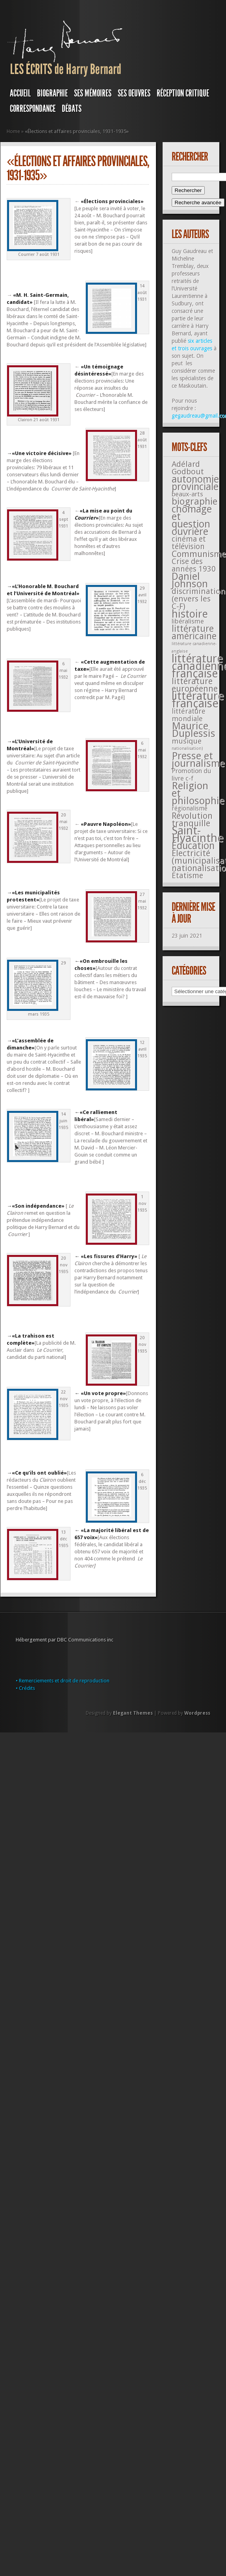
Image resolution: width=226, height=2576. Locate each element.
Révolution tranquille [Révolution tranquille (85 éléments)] (192, 819)
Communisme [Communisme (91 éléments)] (199, 554)
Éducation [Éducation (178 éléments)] (193, 845)
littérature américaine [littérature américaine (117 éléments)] (194, 632)
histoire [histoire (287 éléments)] (190, 614)
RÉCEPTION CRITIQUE (183, 93)
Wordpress (197, 1713)
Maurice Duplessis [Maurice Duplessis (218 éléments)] (193, 729)
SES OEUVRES (134, 93)
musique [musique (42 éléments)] (187, 741)
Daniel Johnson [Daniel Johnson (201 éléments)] (190, 580)
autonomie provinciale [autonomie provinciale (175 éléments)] (195, 483)
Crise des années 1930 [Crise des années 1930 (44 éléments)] (194, 565)
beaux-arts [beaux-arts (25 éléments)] (187, 494)
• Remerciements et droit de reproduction (62, 1681)
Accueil (20, 93)
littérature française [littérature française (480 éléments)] (198, 699)
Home (13, 131)
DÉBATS (72, 108)
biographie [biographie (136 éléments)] (194, 501)
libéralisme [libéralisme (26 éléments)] (188, 621)
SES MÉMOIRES (92, 93)
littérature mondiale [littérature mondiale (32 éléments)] (189, 715)
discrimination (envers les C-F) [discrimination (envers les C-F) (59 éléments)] (199, 599)
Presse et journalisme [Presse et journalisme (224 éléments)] (198, 759)
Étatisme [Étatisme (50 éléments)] (187, 875)
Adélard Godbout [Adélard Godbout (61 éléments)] (188, 467)
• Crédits (25, 1688)
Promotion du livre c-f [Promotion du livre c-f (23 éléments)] (191, 774)
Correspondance (33, 108)
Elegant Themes (133, 1713)
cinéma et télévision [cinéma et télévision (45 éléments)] (189, 543)
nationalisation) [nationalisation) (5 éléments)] (187, 748)
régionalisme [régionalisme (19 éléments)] (189, 808)
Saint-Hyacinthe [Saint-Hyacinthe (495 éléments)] (198, 834)
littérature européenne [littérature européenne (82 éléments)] (195, 685)
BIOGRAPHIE (52, 93)
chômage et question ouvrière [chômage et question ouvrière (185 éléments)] (192, 520)
